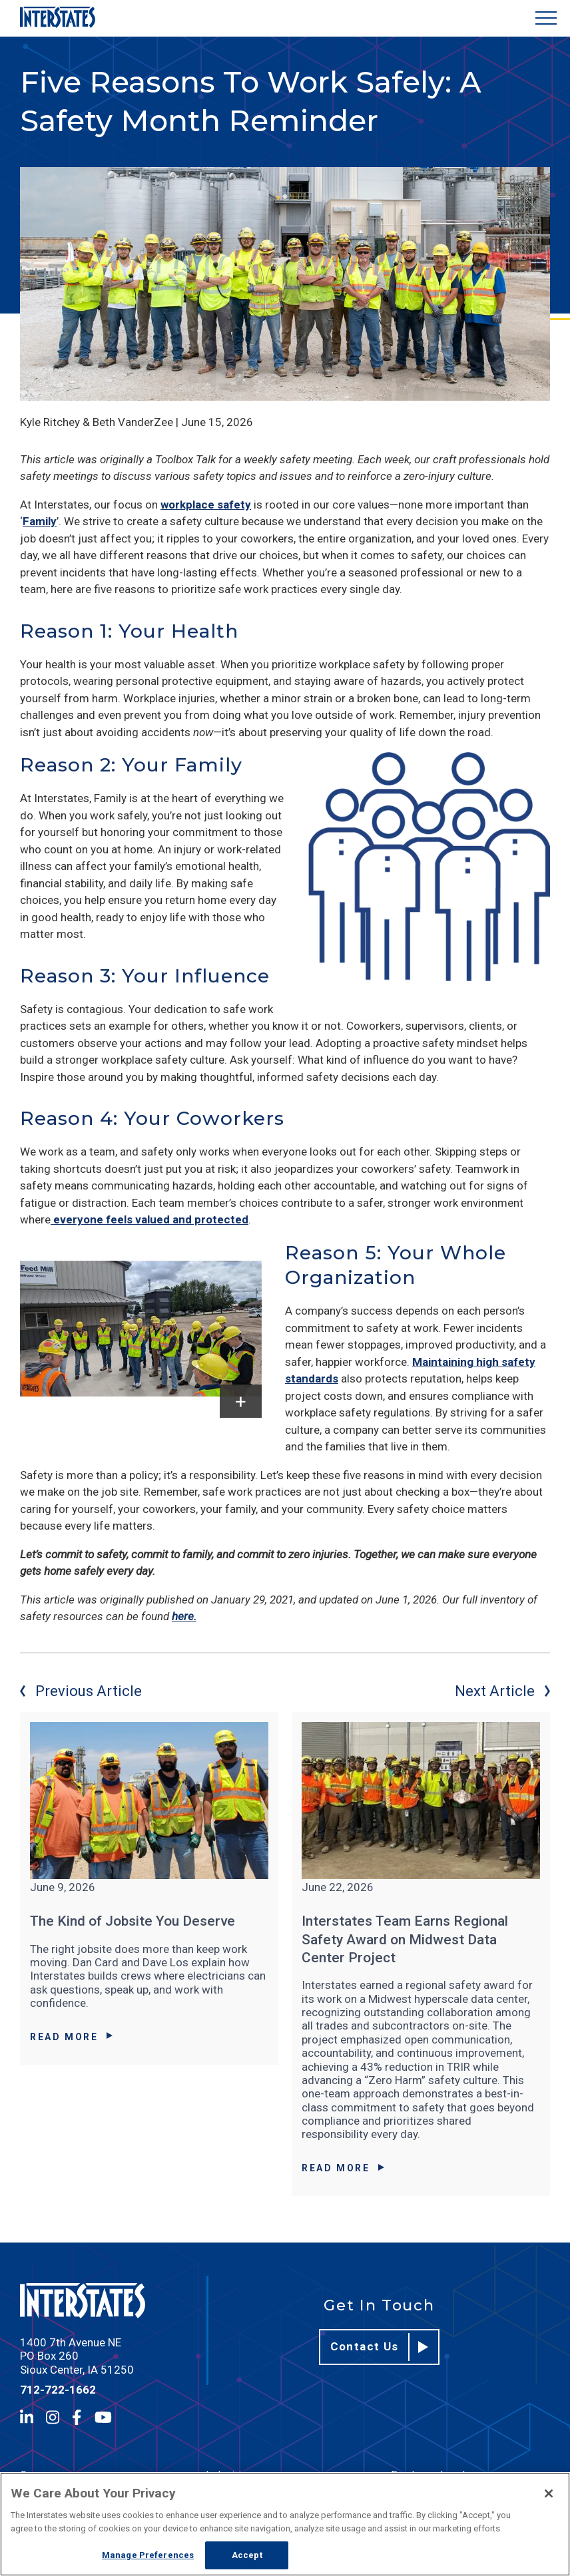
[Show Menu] (546, 18)
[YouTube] (103, 2417)
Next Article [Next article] (502, 1691)
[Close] (548, 2493)
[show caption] (241, 1401)
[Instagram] (52, 2417)
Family (40, 521)
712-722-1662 (58, 2389)
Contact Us (379, 2347)
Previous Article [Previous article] (81, 1691)
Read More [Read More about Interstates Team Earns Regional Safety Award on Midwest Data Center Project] (343, 2168)
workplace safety (205, 504)
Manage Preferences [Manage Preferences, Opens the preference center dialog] (148, 2555)
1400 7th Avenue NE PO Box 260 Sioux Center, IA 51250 (77, 2356)
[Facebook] (76, 2417)
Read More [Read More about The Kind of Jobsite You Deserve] (71, 2037)
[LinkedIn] (26, 2417)
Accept (247, 2555)
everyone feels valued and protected (149, 1219)
